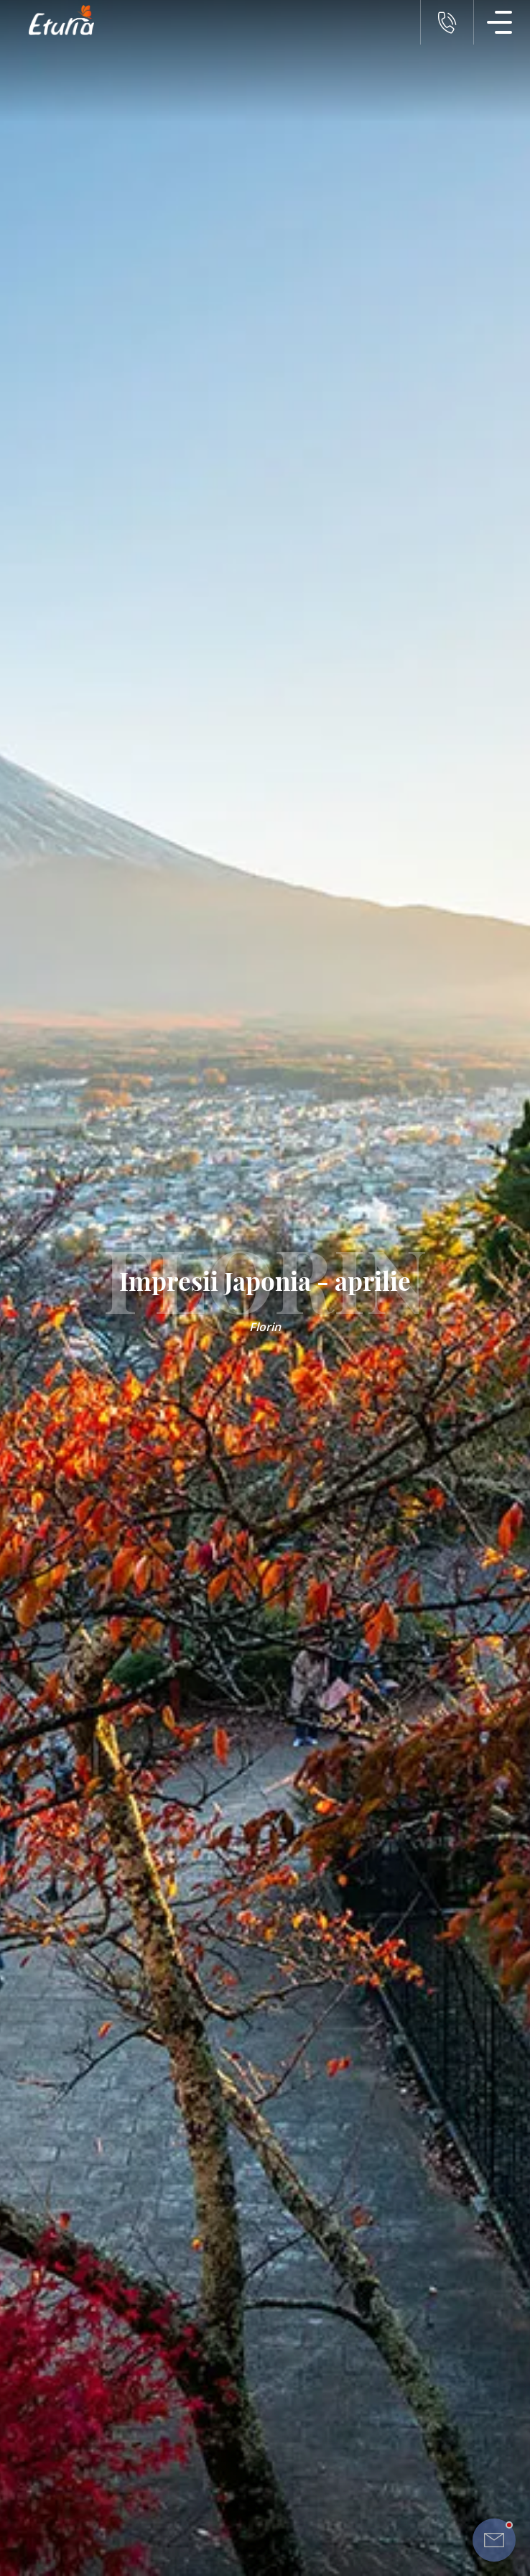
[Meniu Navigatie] (499, 22)
